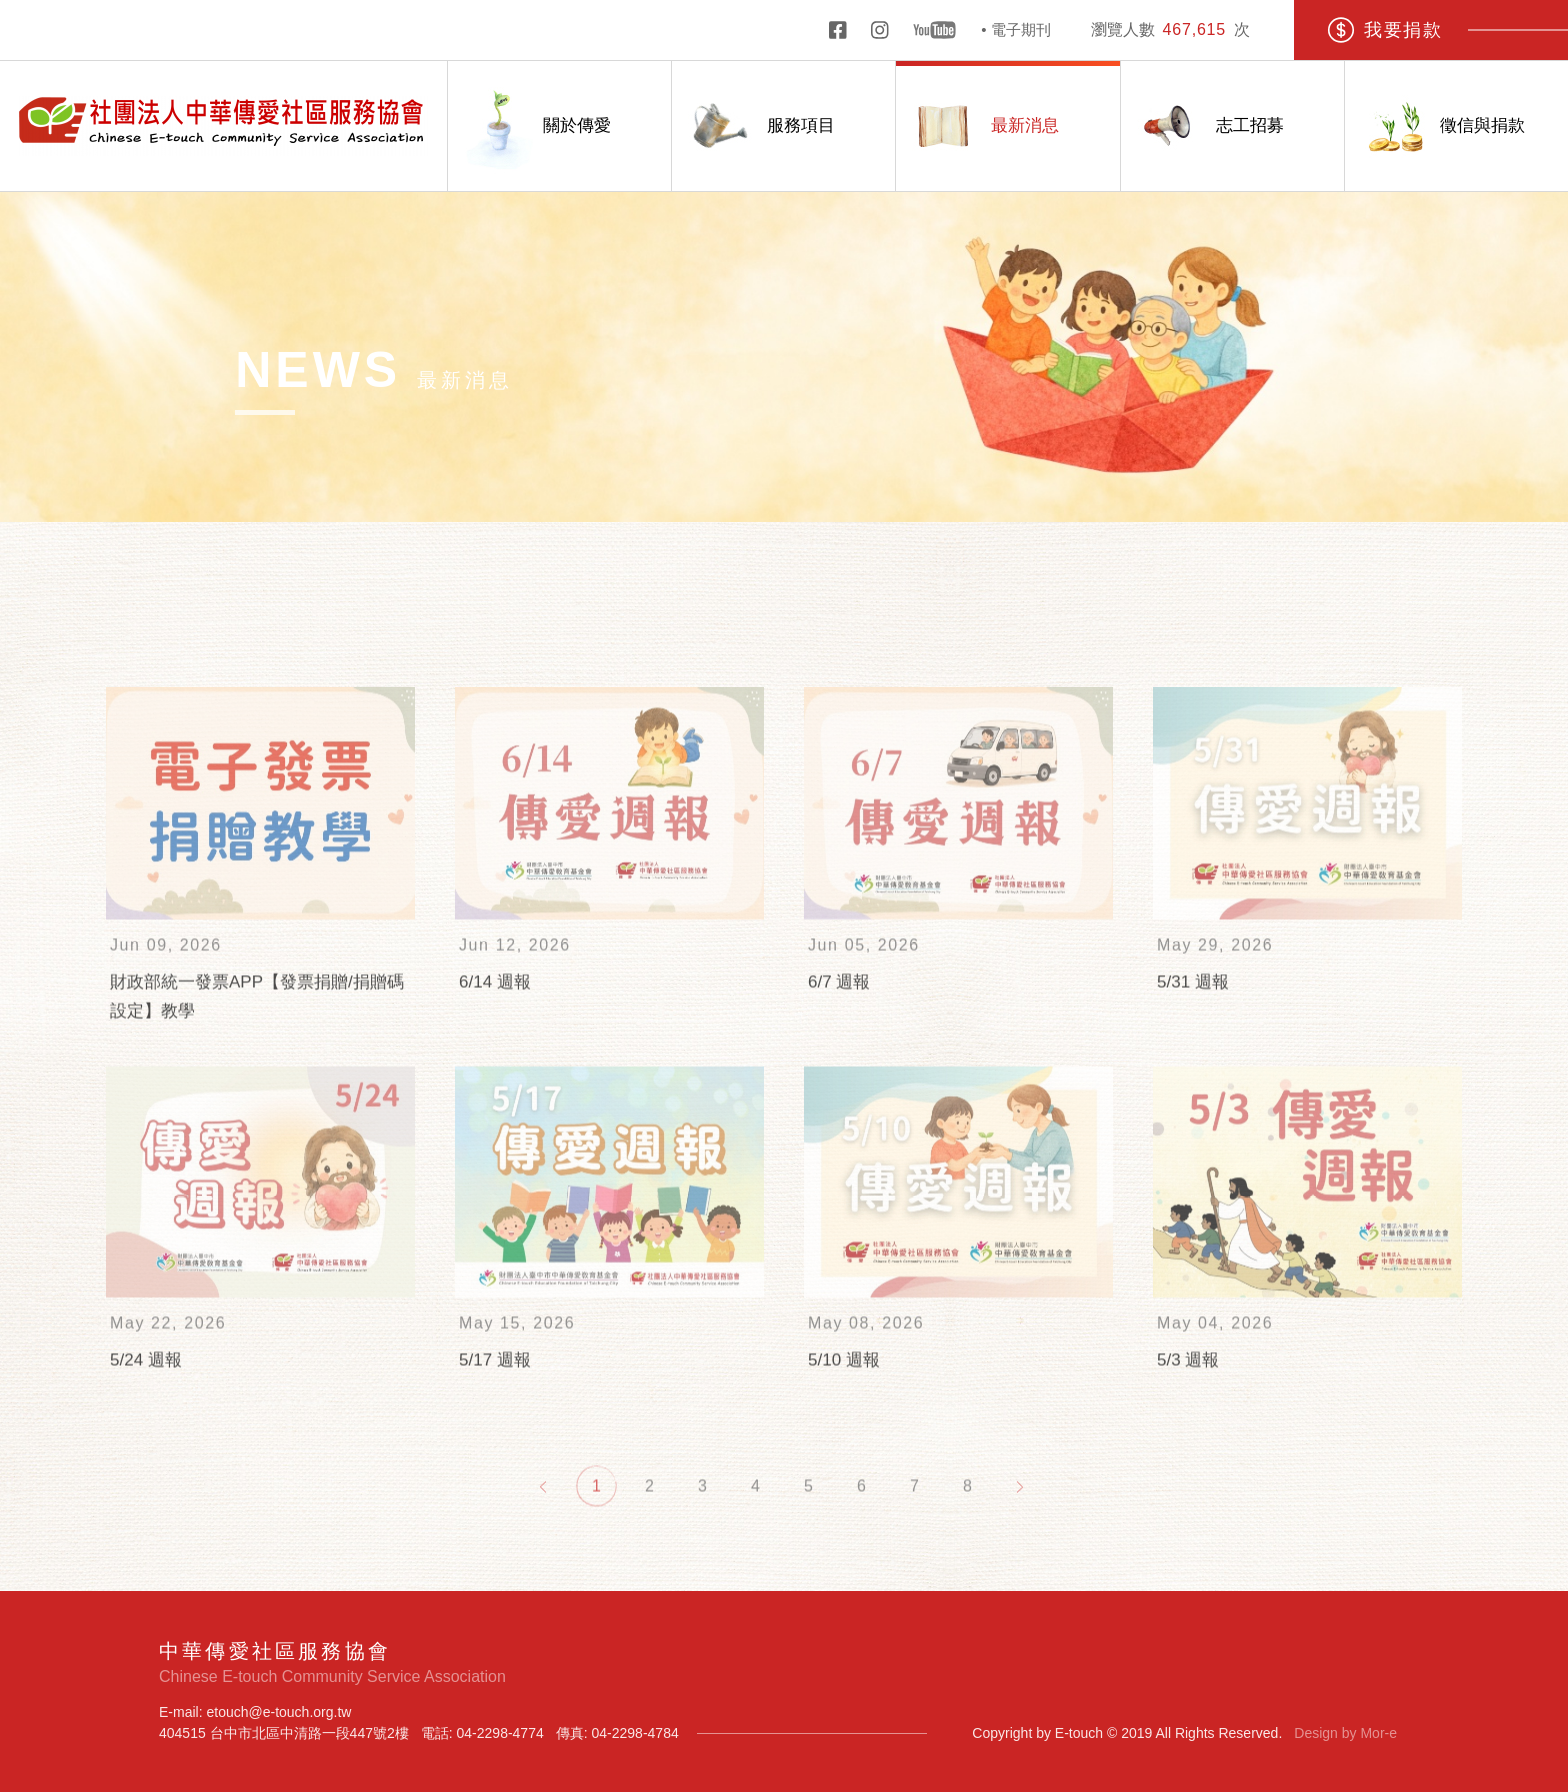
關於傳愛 (529, 126)
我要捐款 (1384, 30)
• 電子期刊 (1015, 29)
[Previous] (543, 1515)
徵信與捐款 (1435, 126)
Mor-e (1378, 1733)
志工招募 (1202, 126)
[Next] (1020, 1515)
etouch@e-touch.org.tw (278, 1712)
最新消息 (977, 126)
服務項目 (753, 126)
